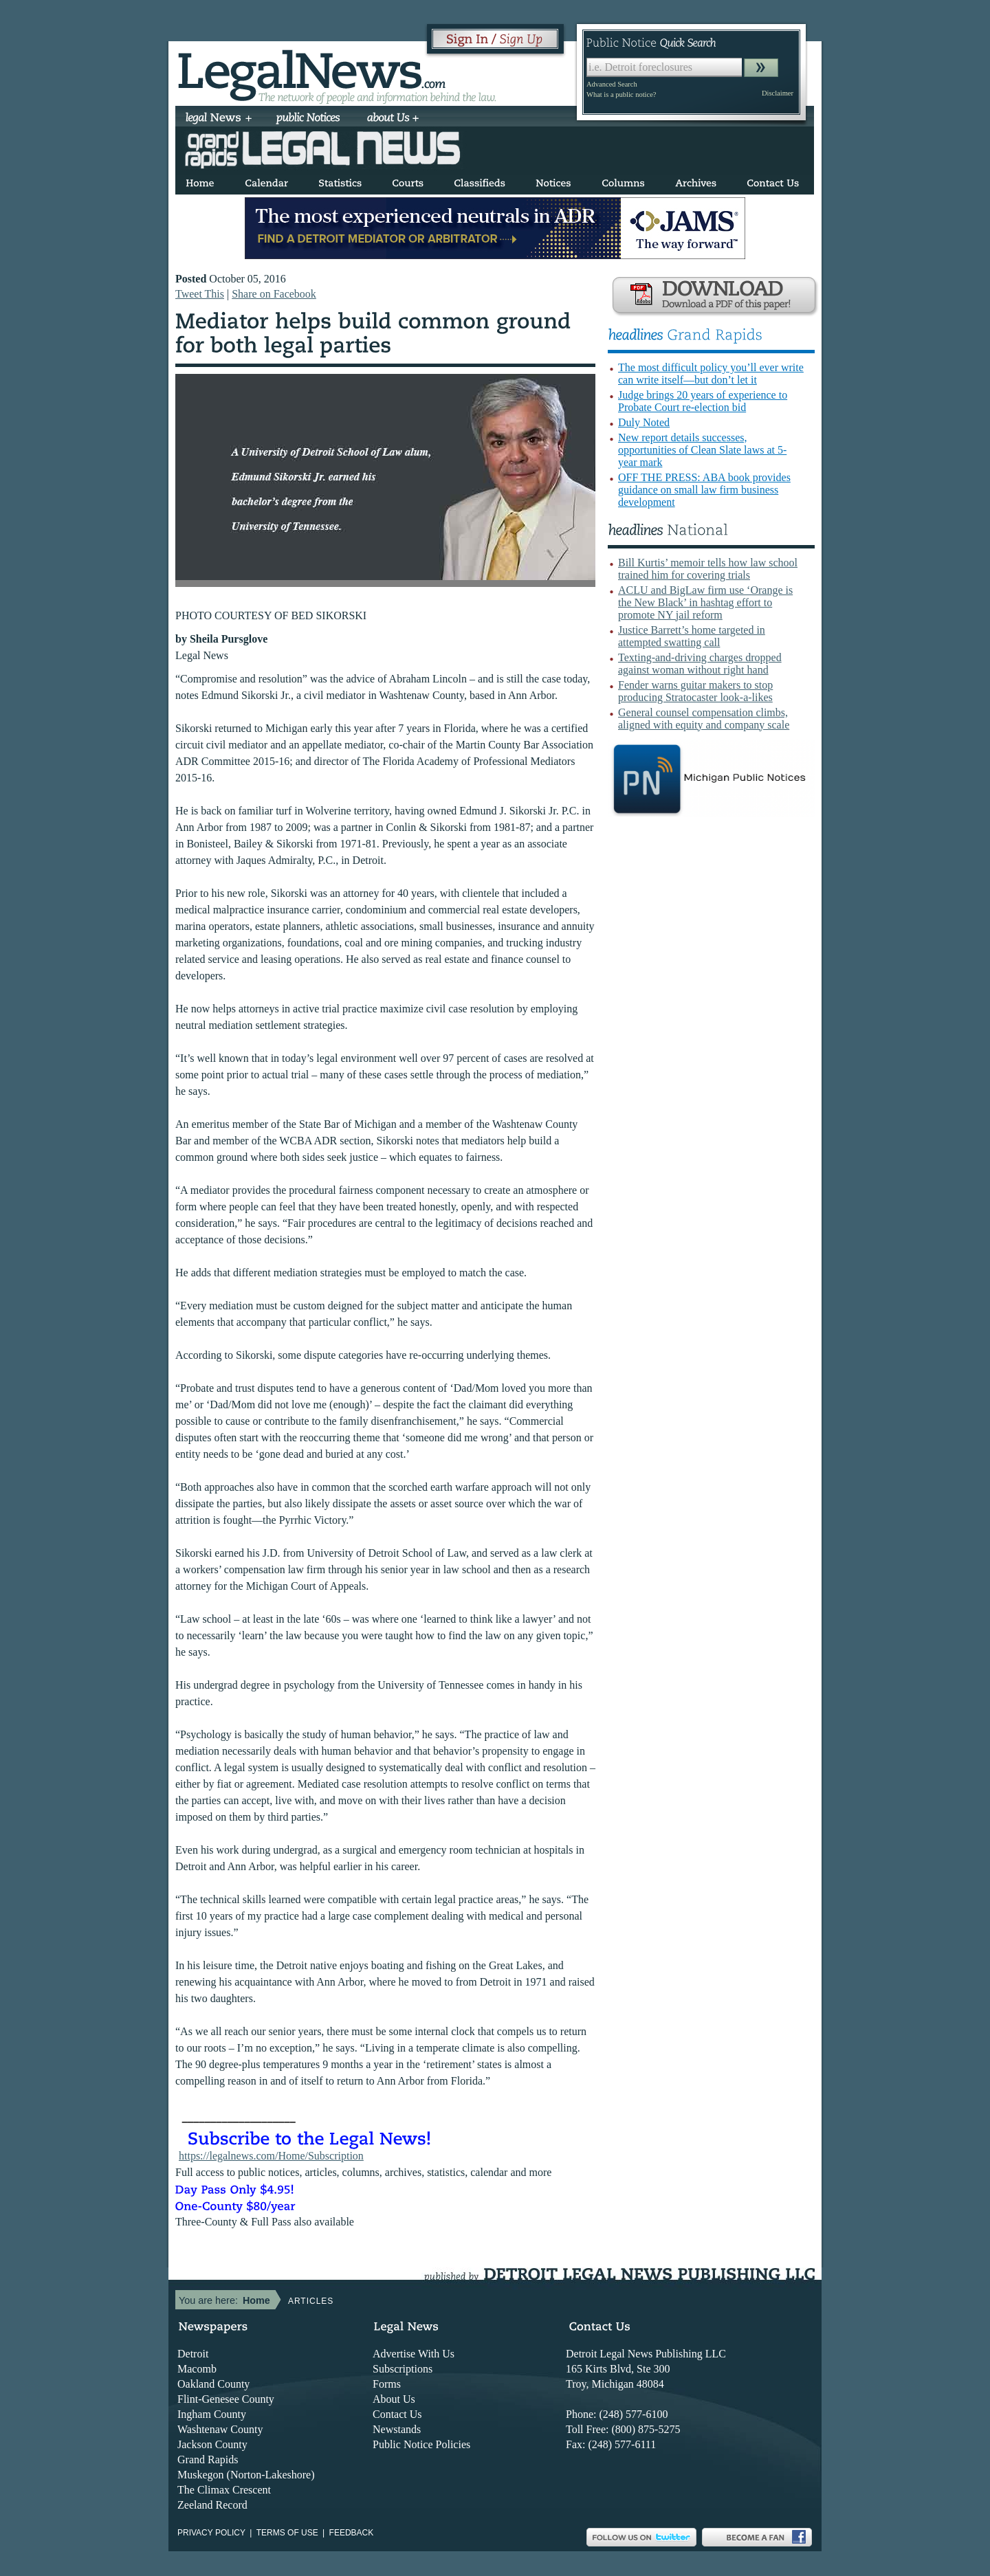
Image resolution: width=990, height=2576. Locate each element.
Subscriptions (402, 2369)
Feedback (351, 2533)
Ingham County (211, 2414)
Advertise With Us (413, 2354)
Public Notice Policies (421, 2444)
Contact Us (397, 2414)
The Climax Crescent (224, 2490)
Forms (387, 2384)
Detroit (192, 2354)
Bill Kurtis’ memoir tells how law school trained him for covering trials (708, 569)
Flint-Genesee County (225, 2399)
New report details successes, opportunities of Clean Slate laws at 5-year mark (702, 450)
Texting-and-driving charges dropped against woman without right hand (700, 664)
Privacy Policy (211, 2533)
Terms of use (287, 2533)
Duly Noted (644, 422)
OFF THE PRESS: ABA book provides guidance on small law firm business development (704, 489)
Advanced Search (611, 84)
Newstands (397, 2429)
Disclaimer (777, 93)
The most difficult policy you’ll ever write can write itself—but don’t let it (711, 374)
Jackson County (212, 2444)
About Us (394, 2399)
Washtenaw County (220, 2429)
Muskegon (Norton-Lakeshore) (246, 2474)
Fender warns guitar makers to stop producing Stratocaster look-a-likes (695, 691)
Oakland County (213, 2384)
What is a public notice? (621, 94)
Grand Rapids (207, 2459)
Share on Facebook (274, 294)
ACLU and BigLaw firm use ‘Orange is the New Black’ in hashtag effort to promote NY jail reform (705, 602)
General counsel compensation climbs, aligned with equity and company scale (703, 719)
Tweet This (199, 294)
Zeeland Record (212, 2505)
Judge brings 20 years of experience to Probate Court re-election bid (702, 401)
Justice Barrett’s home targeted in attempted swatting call (691, 636)
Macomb (197, 2369)
